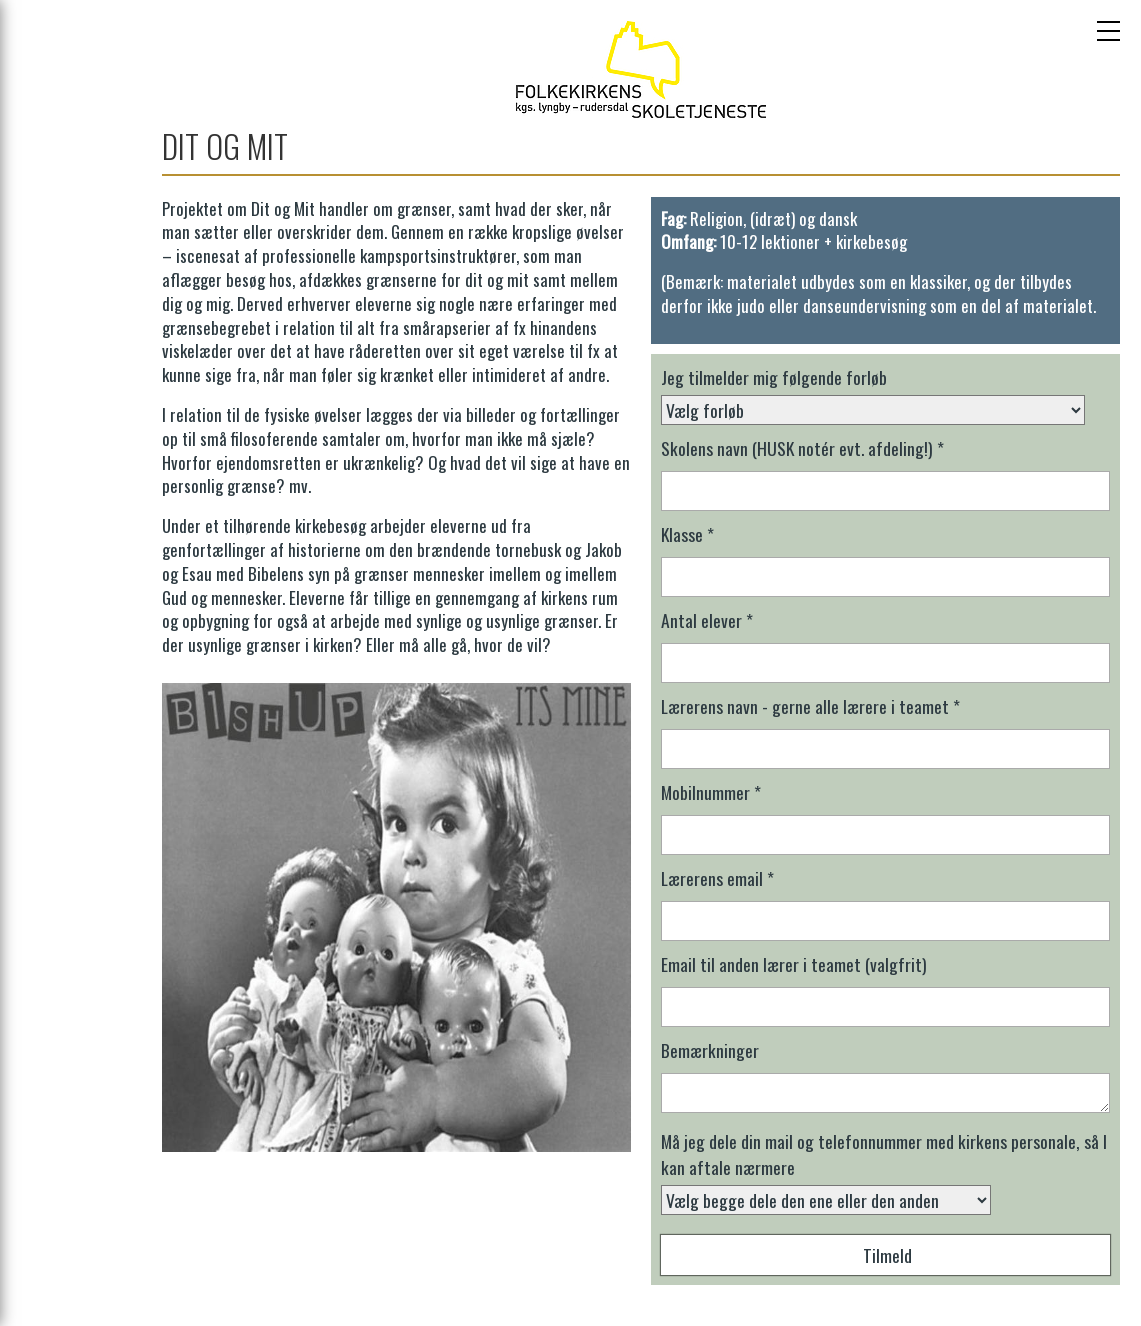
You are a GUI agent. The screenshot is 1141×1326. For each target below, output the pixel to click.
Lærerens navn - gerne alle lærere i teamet (810, 706)
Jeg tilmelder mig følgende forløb (774, 377)
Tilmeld (887, 1255)
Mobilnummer (711, 792)
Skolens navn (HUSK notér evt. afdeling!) (802, 448)
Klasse (687, 534)
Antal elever (707, 620)
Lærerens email (717, 878)
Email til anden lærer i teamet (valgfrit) (794, 964)
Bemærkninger (710, 1050)
